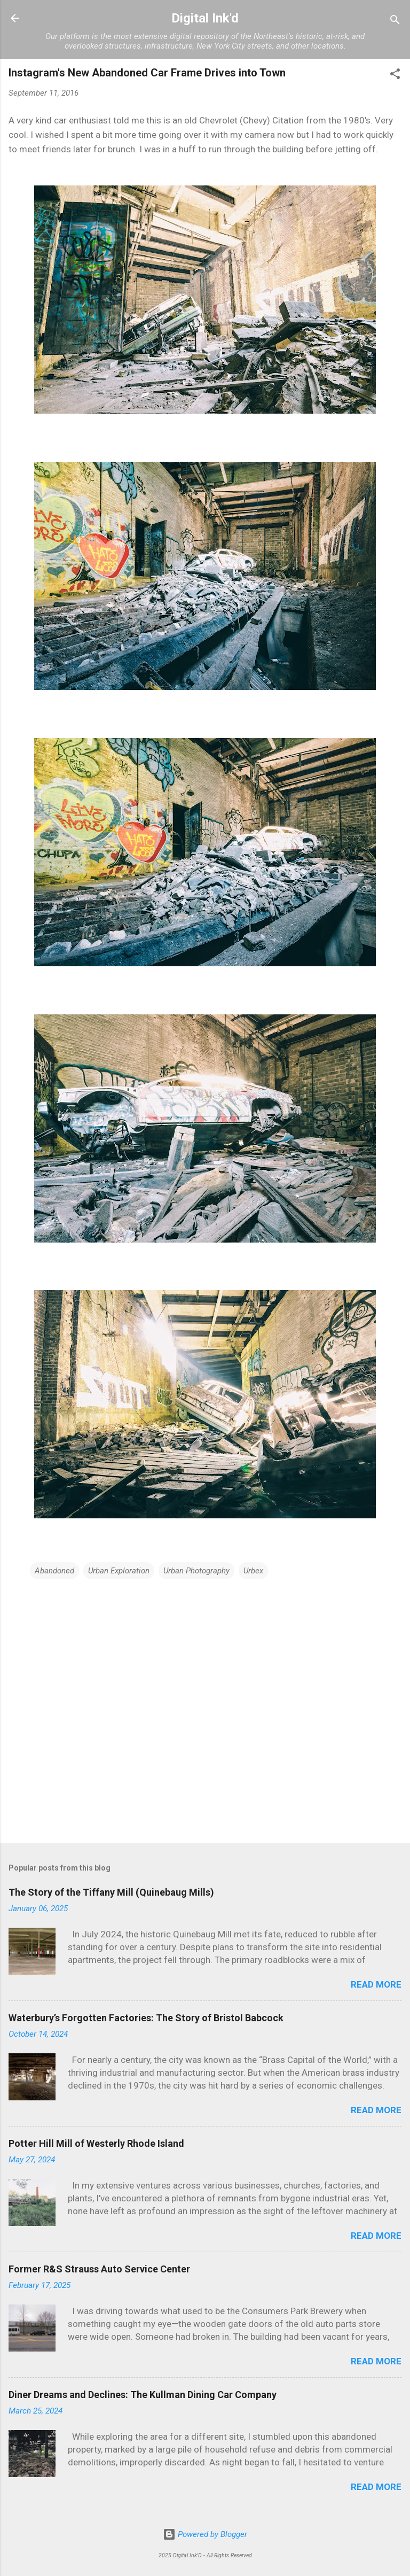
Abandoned (54, 1571)
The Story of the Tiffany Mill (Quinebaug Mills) (111, 1892)
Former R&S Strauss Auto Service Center (99, 2269)
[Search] (395, 21)
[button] (395, 75)
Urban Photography (196, 1571)
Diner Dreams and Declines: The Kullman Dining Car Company (143, 2394)
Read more (376, 1984)
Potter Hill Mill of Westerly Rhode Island (96, 2143)
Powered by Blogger (205, 2534)
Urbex (253, 1571)
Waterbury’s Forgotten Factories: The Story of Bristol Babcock (146, 2017)
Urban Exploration (118, 1571)
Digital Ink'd (205, 18)
